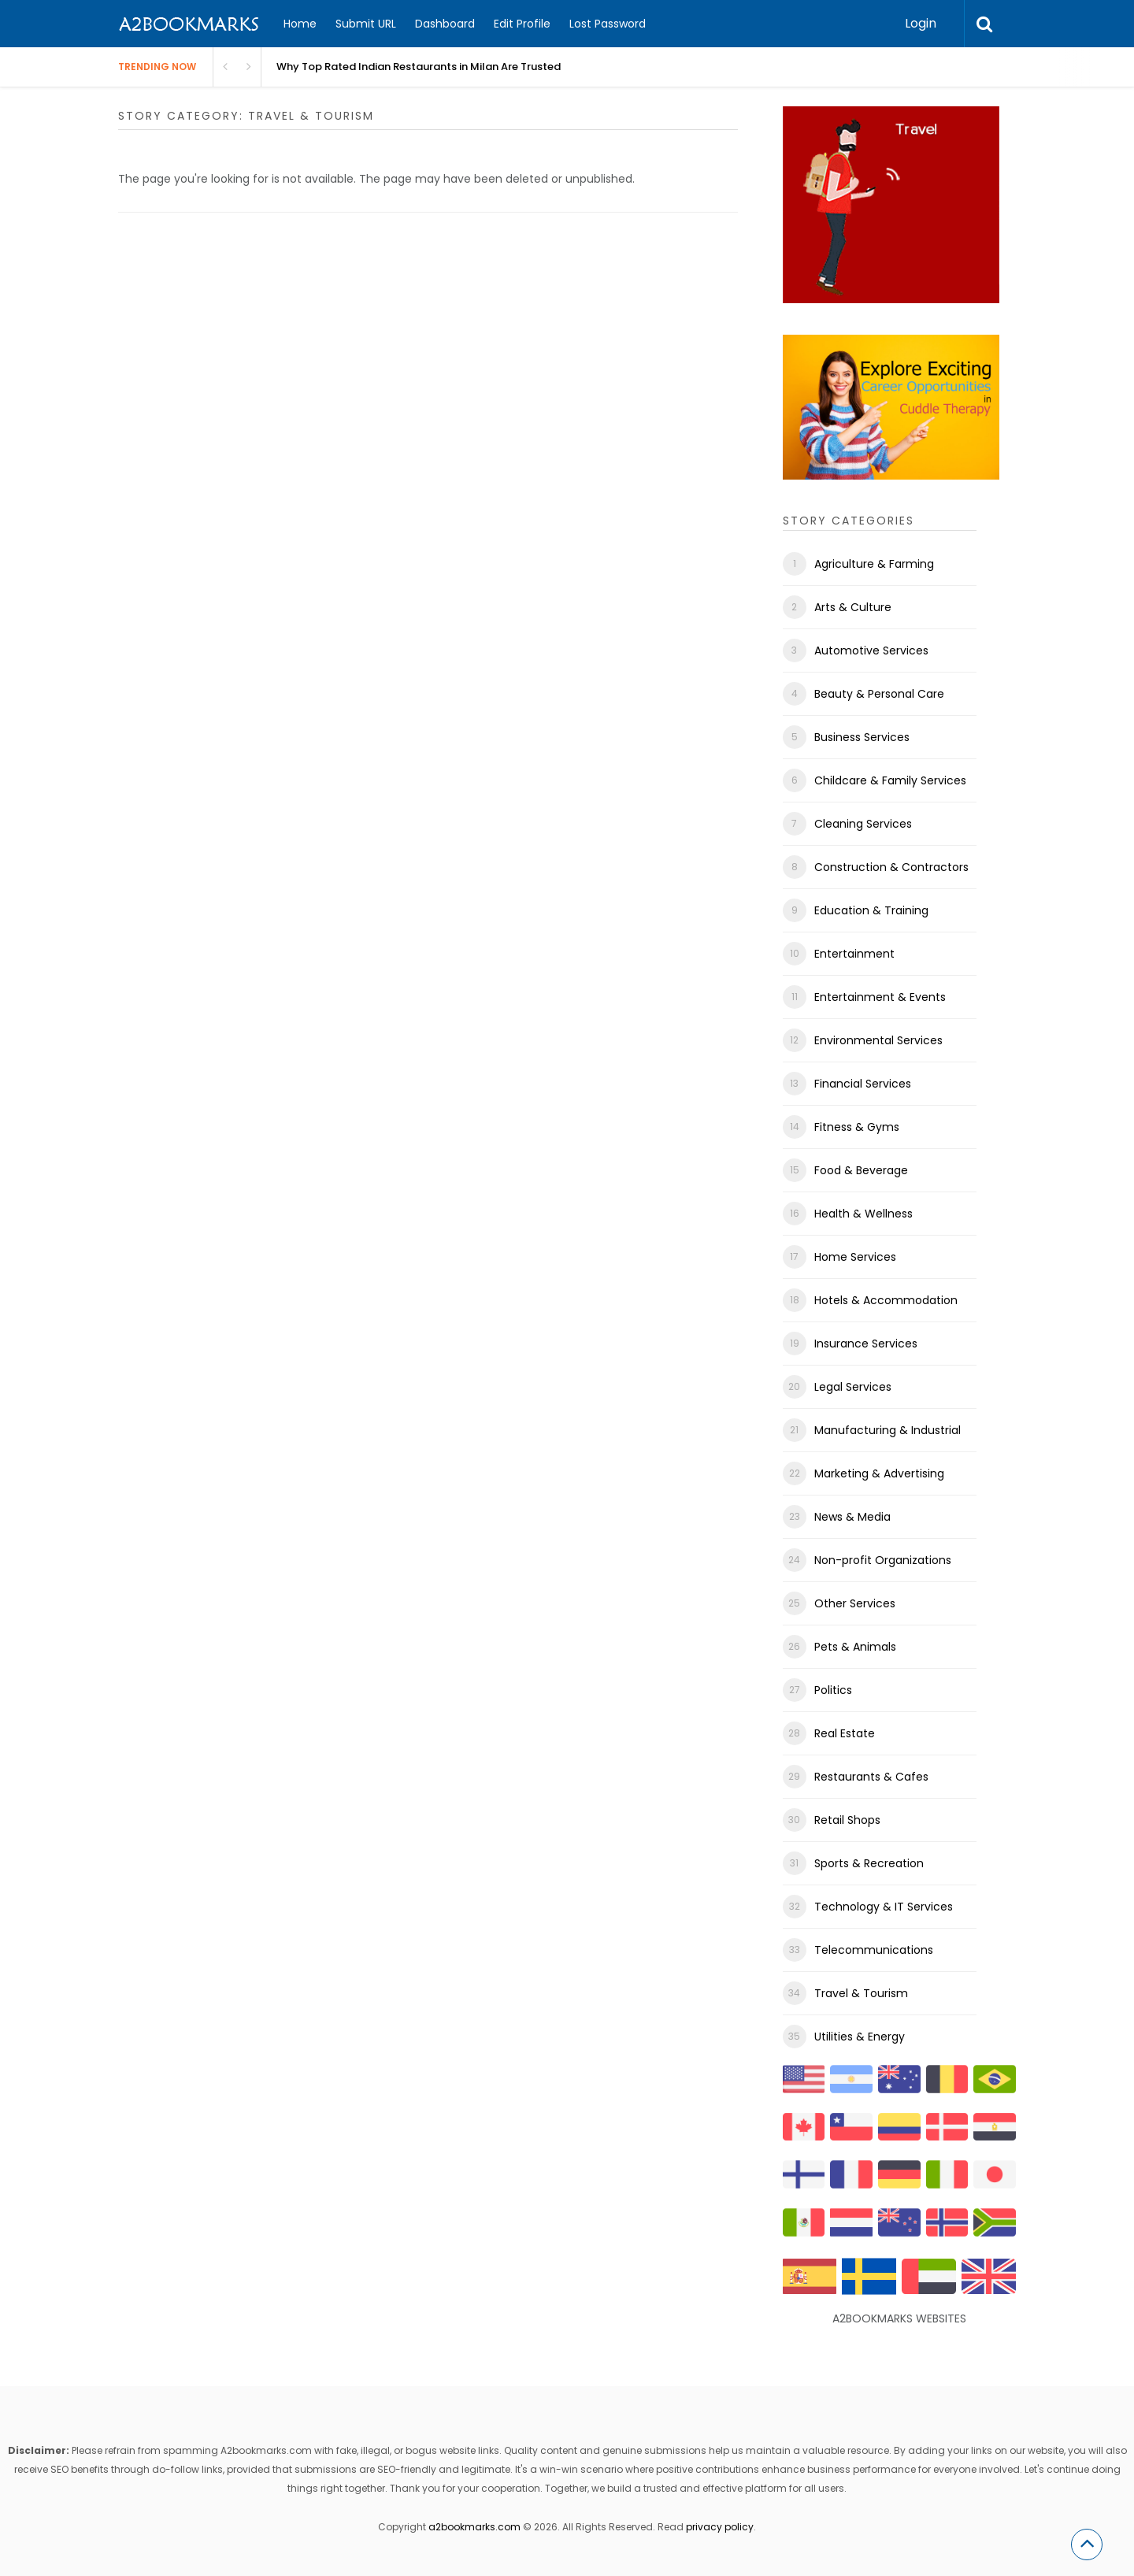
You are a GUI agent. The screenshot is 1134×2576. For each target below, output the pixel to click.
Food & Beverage (861, 1170)
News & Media (852, 1517)
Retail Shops (847, 1820)
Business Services (862, 737)
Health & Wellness (863, 1213)
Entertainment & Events (880, 997)
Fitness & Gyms (856, 1127)
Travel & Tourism (861, 1993)
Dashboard (445, 24)
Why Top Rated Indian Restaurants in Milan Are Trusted (418, 66)
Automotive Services (871, 650)
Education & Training (871, 910)
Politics (833, 1690)
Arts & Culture (852, 607)
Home (300, 24)
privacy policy (720, 2526)
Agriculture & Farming (874, 564)
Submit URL (365, 24)
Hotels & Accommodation (886, 1300)
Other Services (854, 1603)
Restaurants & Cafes (871, 1777)
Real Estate (844, 1733)
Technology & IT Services (883, 1906)
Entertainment (854, 954)
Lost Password (607, 24)
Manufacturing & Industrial (887, 1430)
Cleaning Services (863, 824)
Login (920, 23)
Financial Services (862, 1084)
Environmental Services (878, 1040)
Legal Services (852, 1387)
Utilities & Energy (859, 2036)
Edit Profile (522, 24)
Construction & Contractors (891, 867)
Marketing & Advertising (879, 1473)
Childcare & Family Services (890, 780)
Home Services (855, 1257)
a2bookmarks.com (474, 2526)
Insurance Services (865, 1343)
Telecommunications (873, 1950)
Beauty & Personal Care (879, 694)
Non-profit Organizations (882, 1560)
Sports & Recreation (869, 1863)
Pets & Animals (855, 1647)
